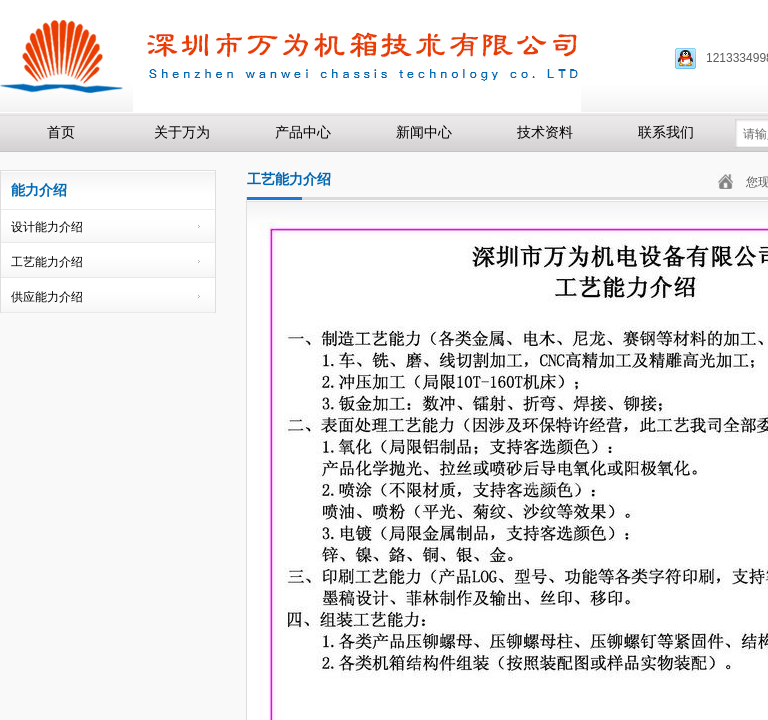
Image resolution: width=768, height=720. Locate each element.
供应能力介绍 (47, 297)
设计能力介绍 (47, 227)
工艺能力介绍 (47, 262)
